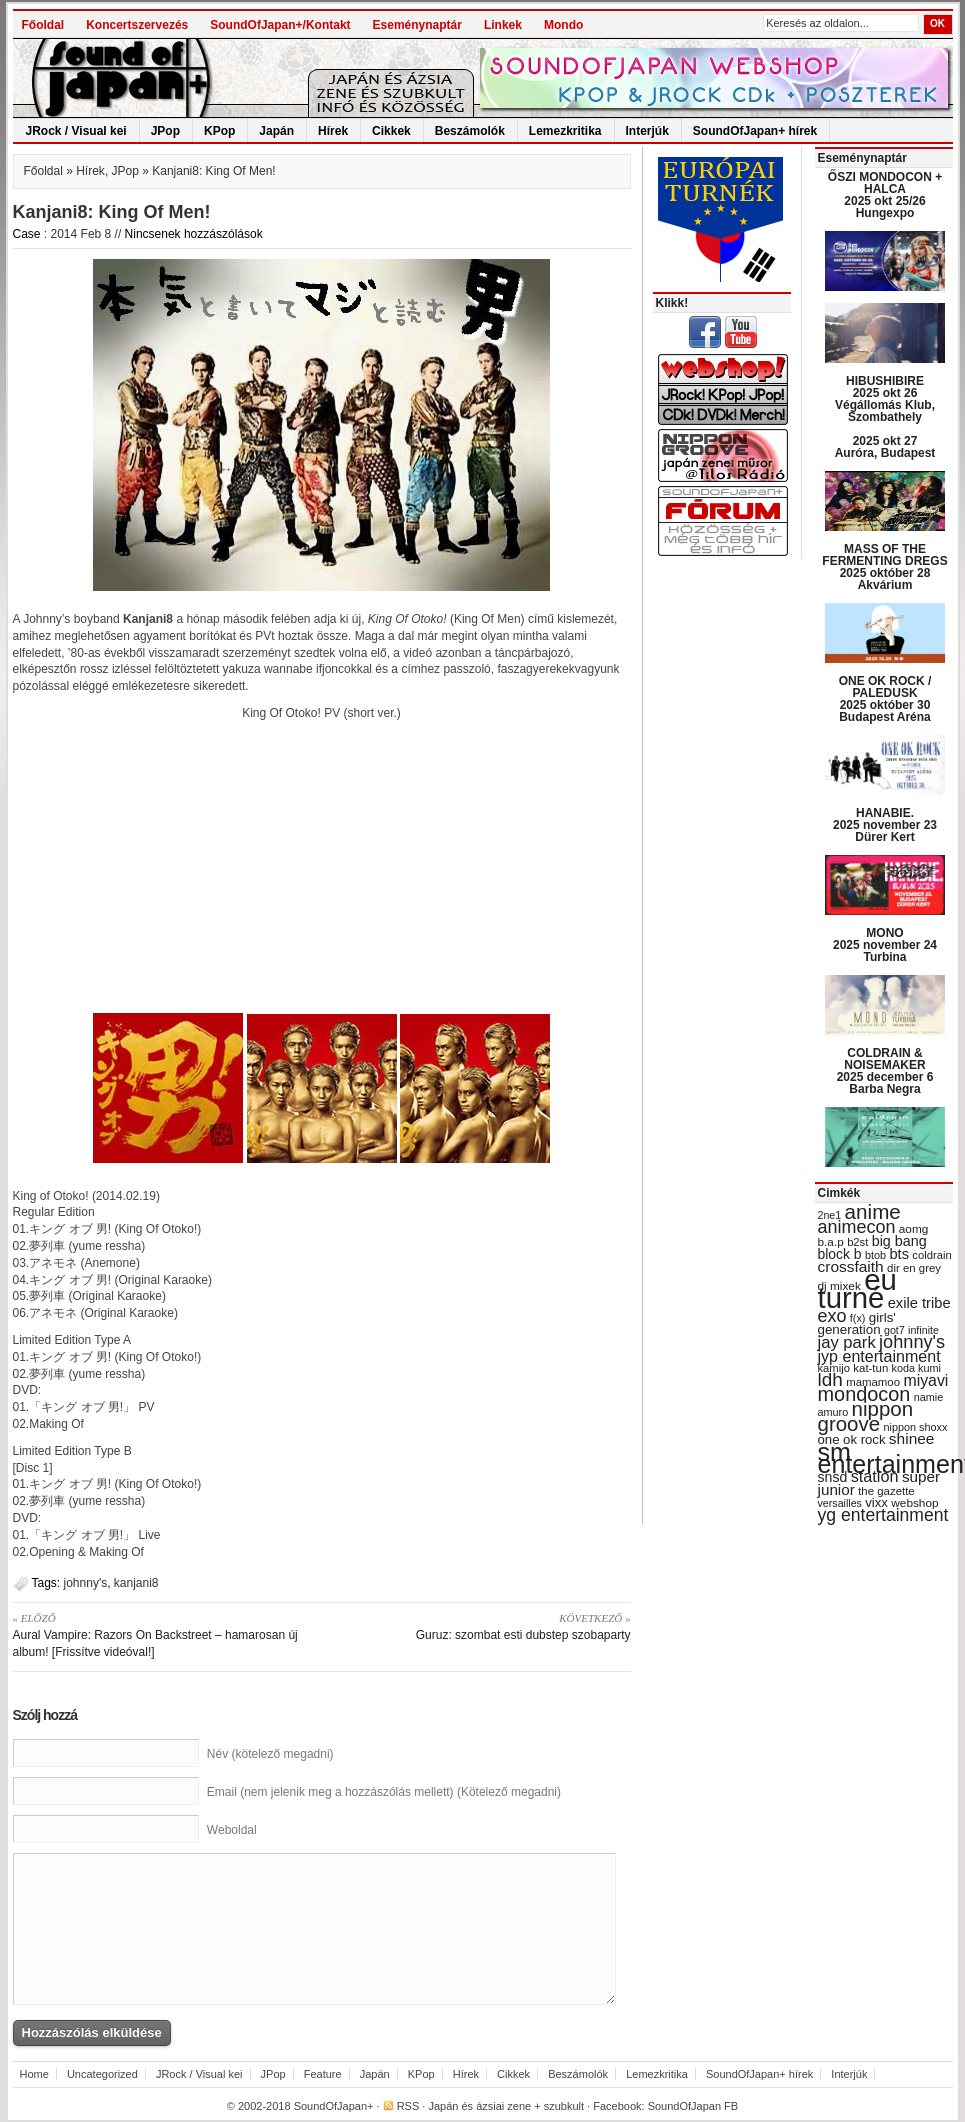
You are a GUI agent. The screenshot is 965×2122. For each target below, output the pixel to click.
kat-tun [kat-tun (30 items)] (870, 1368)
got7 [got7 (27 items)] (894, 1330)
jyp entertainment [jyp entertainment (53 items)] (879, 1356)
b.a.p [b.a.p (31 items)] (831, 1242)
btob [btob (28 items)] (875, 1255)
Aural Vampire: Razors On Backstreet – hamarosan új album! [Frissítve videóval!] (160, 1634)
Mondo (563, 25)
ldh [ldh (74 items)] (830, 1379)
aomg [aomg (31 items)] (914, 1229)
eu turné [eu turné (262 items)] (857, 1288)
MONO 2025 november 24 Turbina (885, 945)
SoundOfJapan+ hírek (755, 131)
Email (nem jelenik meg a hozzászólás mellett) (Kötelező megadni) (384, 1792)
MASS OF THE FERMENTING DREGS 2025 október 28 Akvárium (884, 567)
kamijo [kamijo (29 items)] (834, 1368)
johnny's (86, 1583)
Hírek (333, 131)
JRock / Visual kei (76, 131)
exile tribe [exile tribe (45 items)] (919, 1303)
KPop (219, 131)
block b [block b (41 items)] (840, 1254)
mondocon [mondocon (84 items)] (864, 1394)
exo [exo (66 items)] (832, 1316)
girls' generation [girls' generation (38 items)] (857, 1323)
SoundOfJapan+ (334, 2106)
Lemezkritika (565, 131)
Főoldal (43, 25)
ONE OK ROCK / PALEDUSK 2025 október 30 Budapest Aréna (885, 699)
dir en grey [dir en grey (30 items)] (914, 1268)
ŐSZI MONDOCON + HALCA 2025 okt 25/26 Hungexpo (885, 195)
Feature (323, 2074)
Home (34, 2074)
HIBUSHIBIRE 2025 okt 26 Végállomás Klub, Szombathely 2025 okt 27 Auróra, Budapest (885, 417)
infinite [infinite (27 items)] (923, 1330)
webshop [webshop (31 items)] (914, 1503)
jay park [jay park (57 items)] (847, 1342)
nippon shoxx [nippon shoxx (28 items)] (915, 1427)
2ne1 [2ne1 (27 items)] (830, 1215)
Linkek (503, 25)
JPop (165, 131)
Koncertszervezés (137, 25)
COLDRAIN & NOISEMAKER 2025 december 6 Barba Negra (885, 1071)
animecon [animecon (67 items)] (857, 1227)
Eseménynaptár (417, 25)
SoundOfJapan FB (693, 2106)
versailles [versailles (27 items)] (840, 1503)
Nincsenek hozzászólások (194, 234)
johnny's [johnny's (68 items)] (912, 1342)
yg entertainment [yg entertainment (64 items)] (883, 1515)
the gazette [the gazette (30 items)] (886, 1491)
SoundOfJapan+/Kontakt (280, 25)
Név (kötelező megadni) (270, 1754)
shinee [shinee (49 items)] (912, 1438)
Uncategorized (102, 2074)
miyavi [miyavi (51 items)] (925, 1380)
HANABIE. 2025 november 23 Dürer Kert (885, 825)
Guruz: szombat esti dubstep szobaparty (483, 1626)
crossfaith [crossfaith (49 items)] (851, 1266)
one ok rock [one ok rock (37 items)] (852, 1439)
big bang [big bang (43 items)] (899, 1241)
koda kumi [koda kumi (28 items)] (916, 1368)
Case (27, 234)
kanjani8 (136, 1583)
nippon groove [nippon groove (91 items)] (866, 1416)
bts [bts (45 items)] (899, 1254)
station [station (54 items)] (875, 1476)
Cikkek (391, 131)
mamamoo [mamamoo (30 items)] (873, 1382)
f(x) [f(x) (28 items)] (858, 1318)
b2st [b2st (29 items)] (857, 1242)
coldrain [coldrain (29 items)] (931, 1255)
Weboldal (232, 1830)
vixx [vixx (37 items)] (876, 1502)
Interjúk (647, 131)
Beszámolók (470, 131)
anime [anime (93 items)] (873, 1211)
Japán (276, 131)
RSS (408, 2106)
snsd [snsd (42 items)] (833, 1477)
